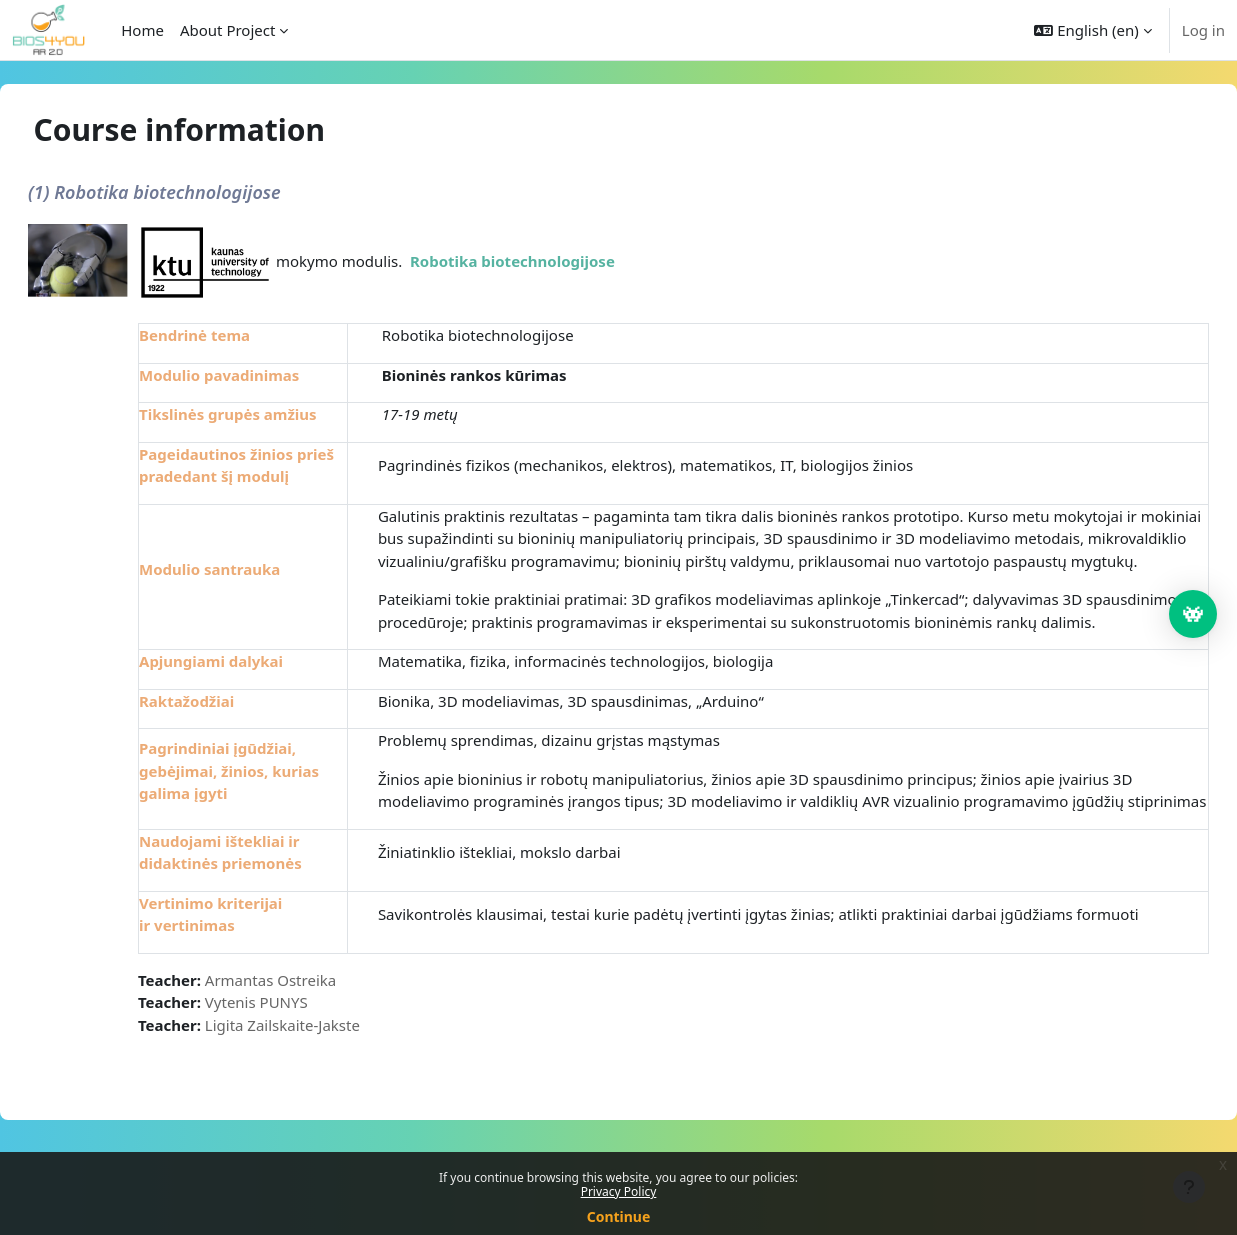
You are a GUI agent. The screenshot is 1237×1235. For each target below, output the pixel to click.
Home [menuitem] (142, 30)
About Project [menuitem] (227, 30)
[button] (1092, 30)
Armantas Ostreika (318, 1047)
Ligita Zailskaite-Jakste (330, 1092)
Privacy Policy (619, 1191)
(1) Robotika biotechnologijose (202, 192)
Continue (619, 1216)
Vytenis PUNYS (304, 1070)
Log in (1203, 30)
